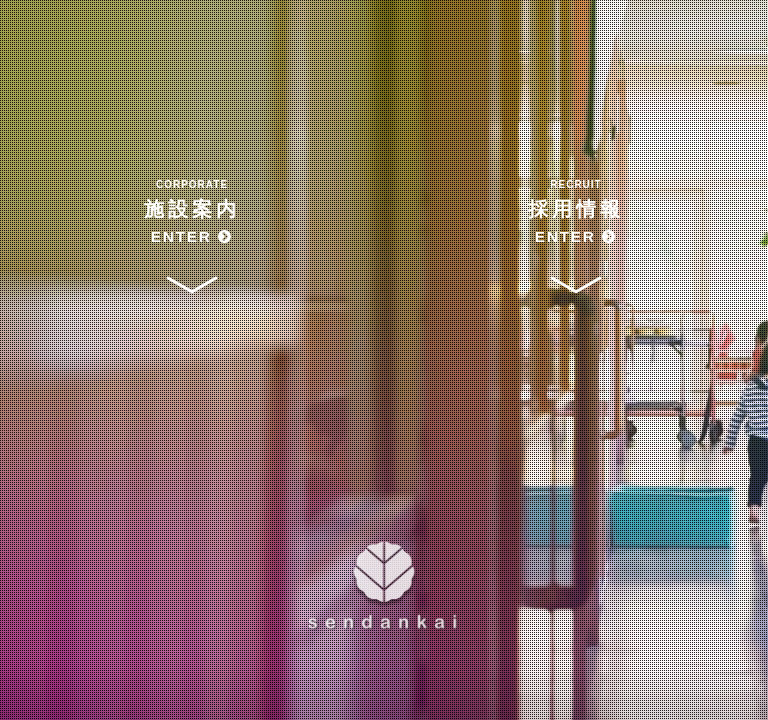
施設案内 (192, 213)
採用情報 (576, 213)
